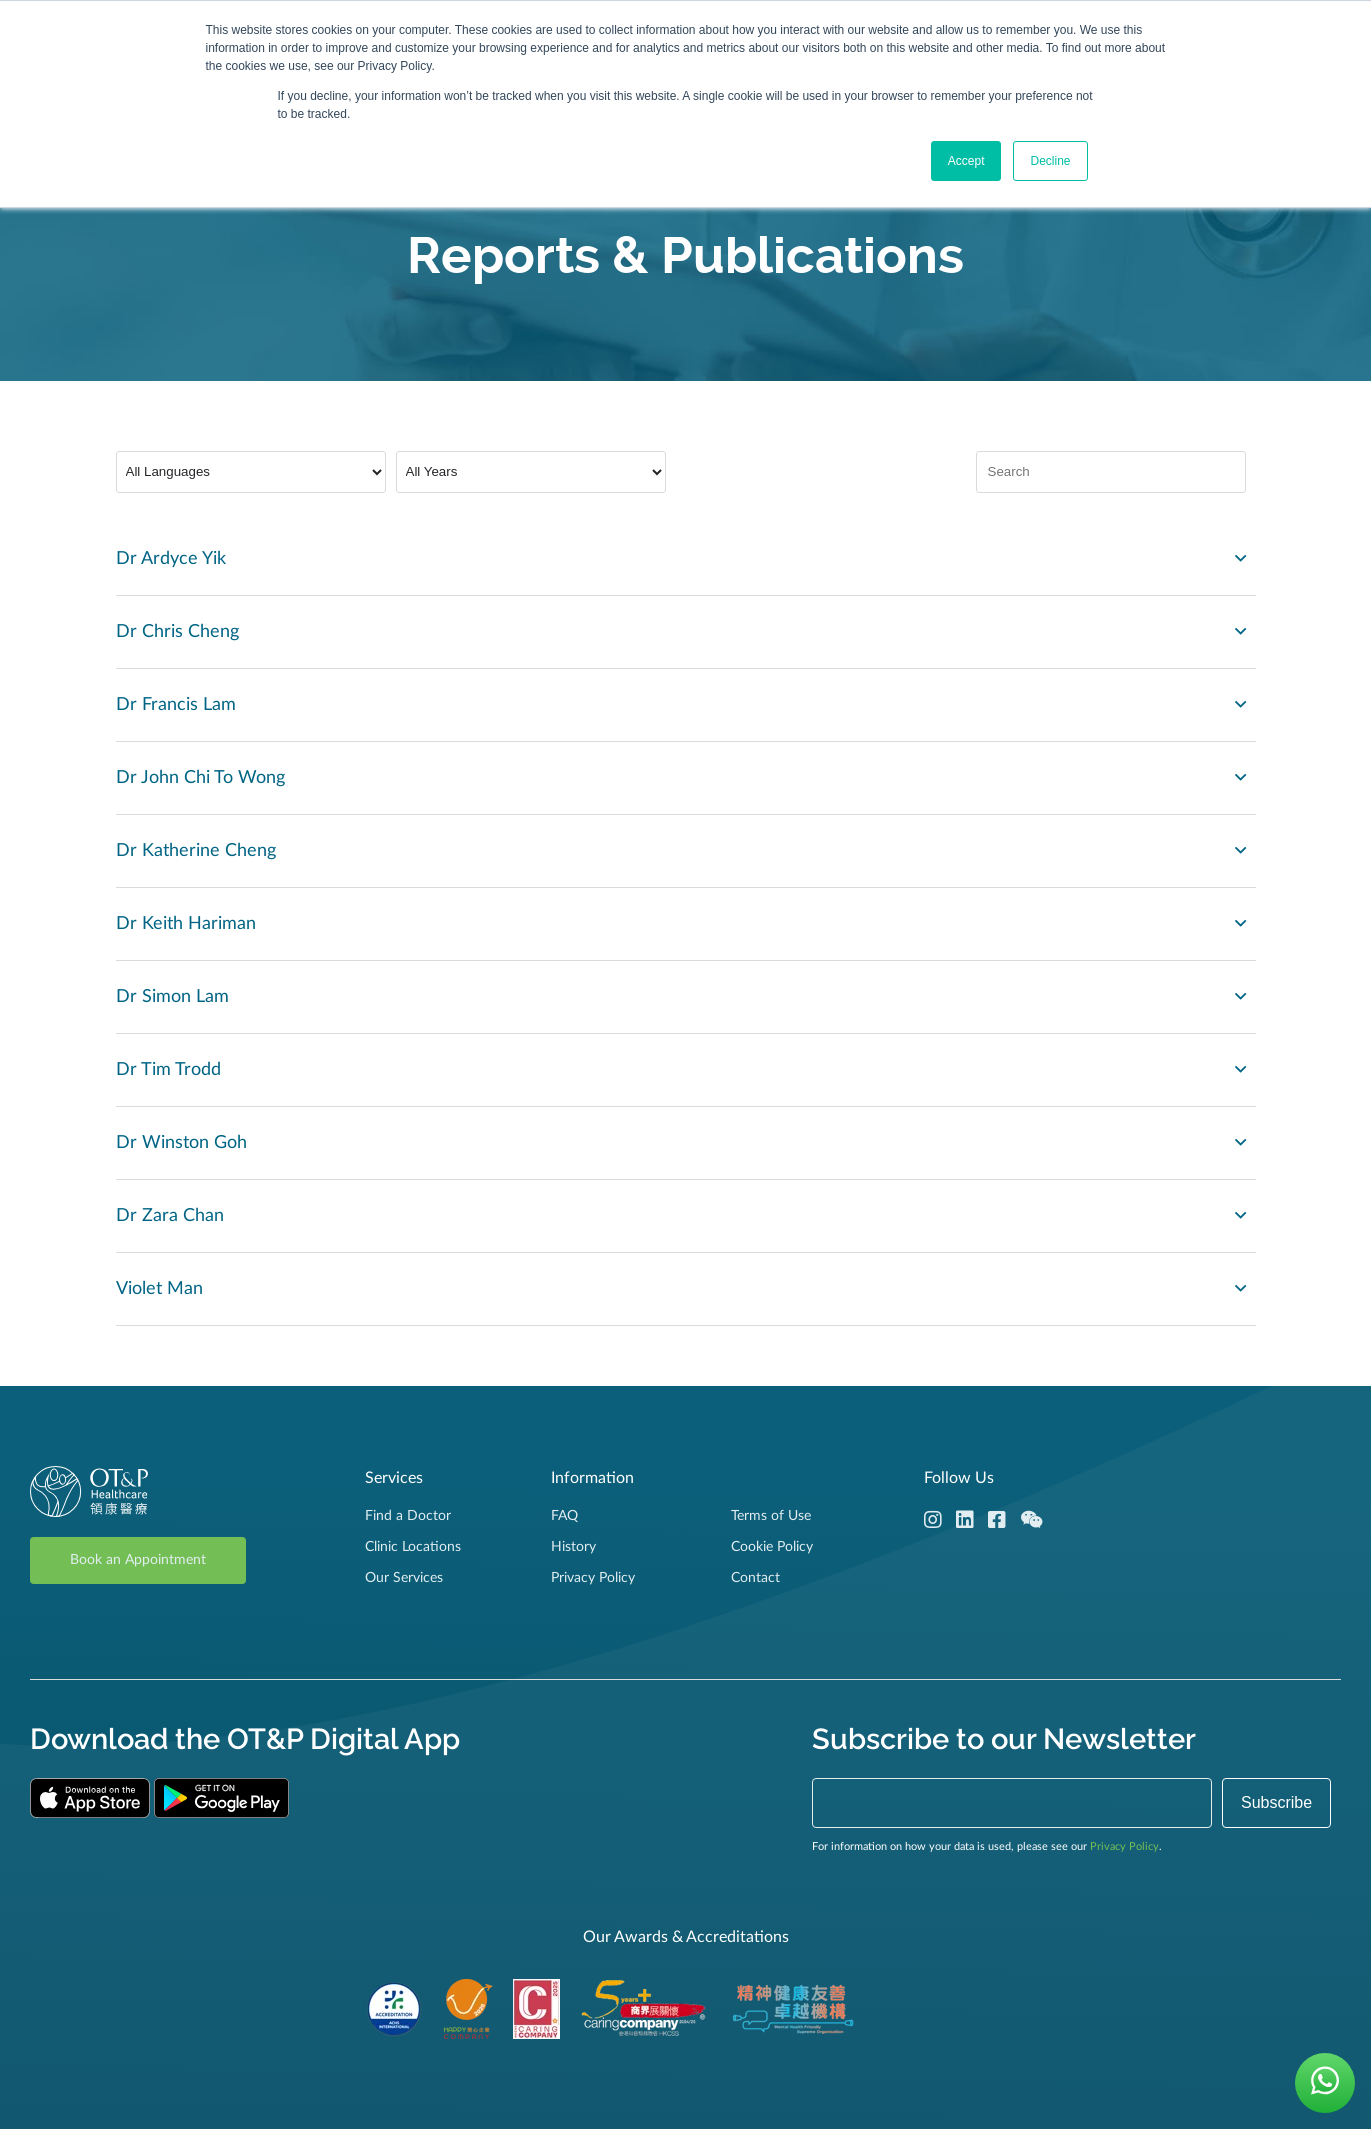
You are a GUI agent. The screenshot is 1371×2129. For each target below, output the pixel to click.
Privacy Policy (1124, 1846)
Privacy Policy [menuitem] (593, 1578)
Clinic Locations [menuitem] (413, 1547)
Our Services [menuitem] (404, 1578)
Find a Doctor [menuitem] (408, 1516)
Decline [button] (1050, 161)
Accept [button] (966, 161)
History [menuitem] (573, 1547)
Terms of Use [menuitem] (771, 1516)
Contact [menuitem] (755, 1578)
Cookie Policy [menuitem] (772, 1547)
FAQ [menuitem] (564, 1516)
